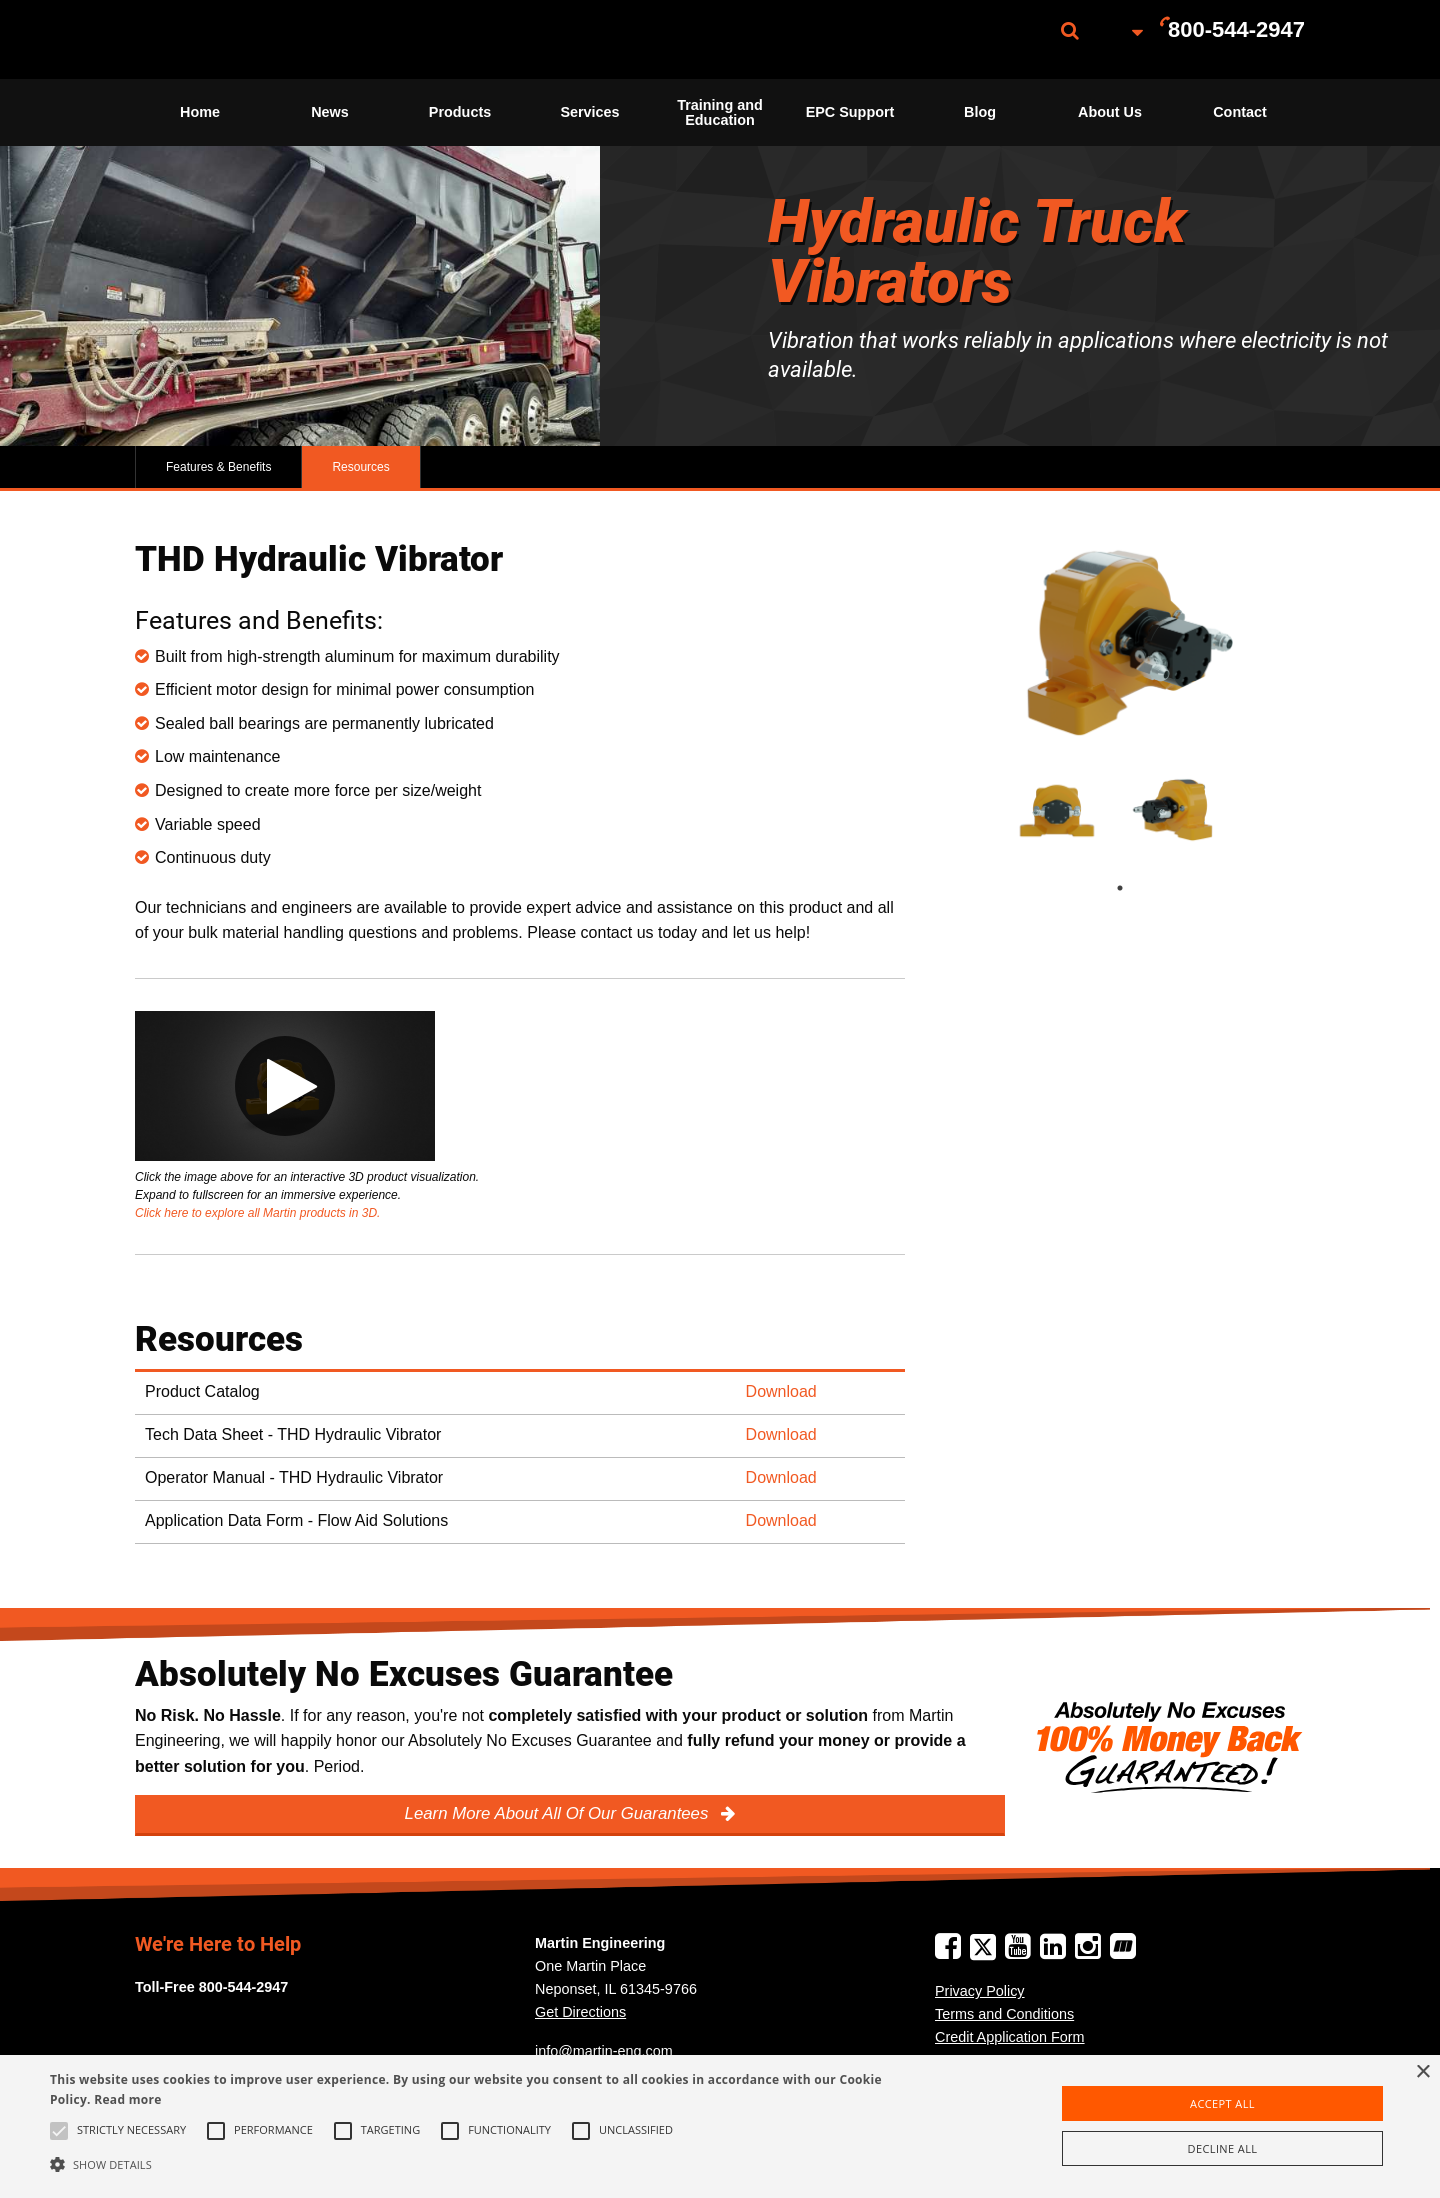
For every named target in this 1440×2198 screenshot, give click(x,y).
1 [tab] (1140, 888)
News (330, 112)
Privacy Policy (980, 1991)
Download (781, 1391)
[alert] (720, 2126)
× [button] (1422, 2072)
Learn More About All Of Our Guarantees (559, 1813)
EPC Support (850, 112)
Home (200, 112)
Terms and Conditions (1004, 2014)
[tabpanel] (1058, 810)
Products (460, 112)
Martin (235, 39)
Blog (980, 112)
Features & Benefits (218, 467)
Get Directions (580, 2012)
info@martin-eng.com (604, 2051)
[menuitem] (235, 39)
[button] (485, 2164)
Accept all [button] (1222, 2103)
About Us (1110, 112)
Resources (360, 467)
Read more (127, 2099)
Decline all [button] (1223, 2148)
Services (589, 112)
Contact (1240, 112)
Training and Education (720, 112)
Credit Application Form (1010, 2037)
